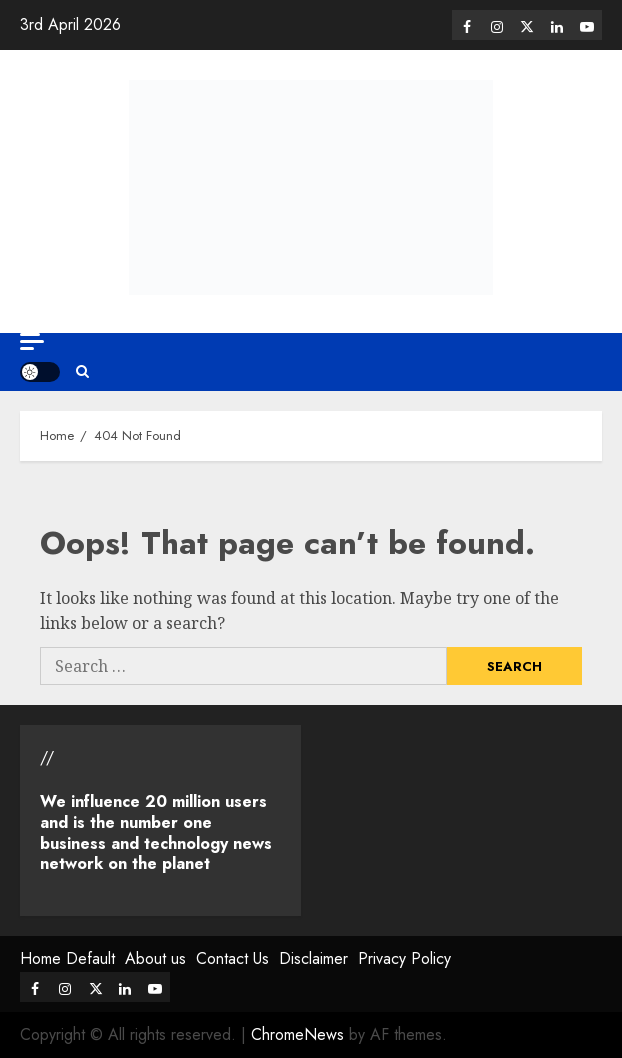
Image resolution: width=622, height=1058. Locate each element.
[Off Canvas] (32, 341)
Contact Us (232, 958)
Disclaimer (313, 958)
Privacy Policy (404, 958)
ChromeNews (297, 1034)
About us (155, 958)
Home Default (67, 958)
